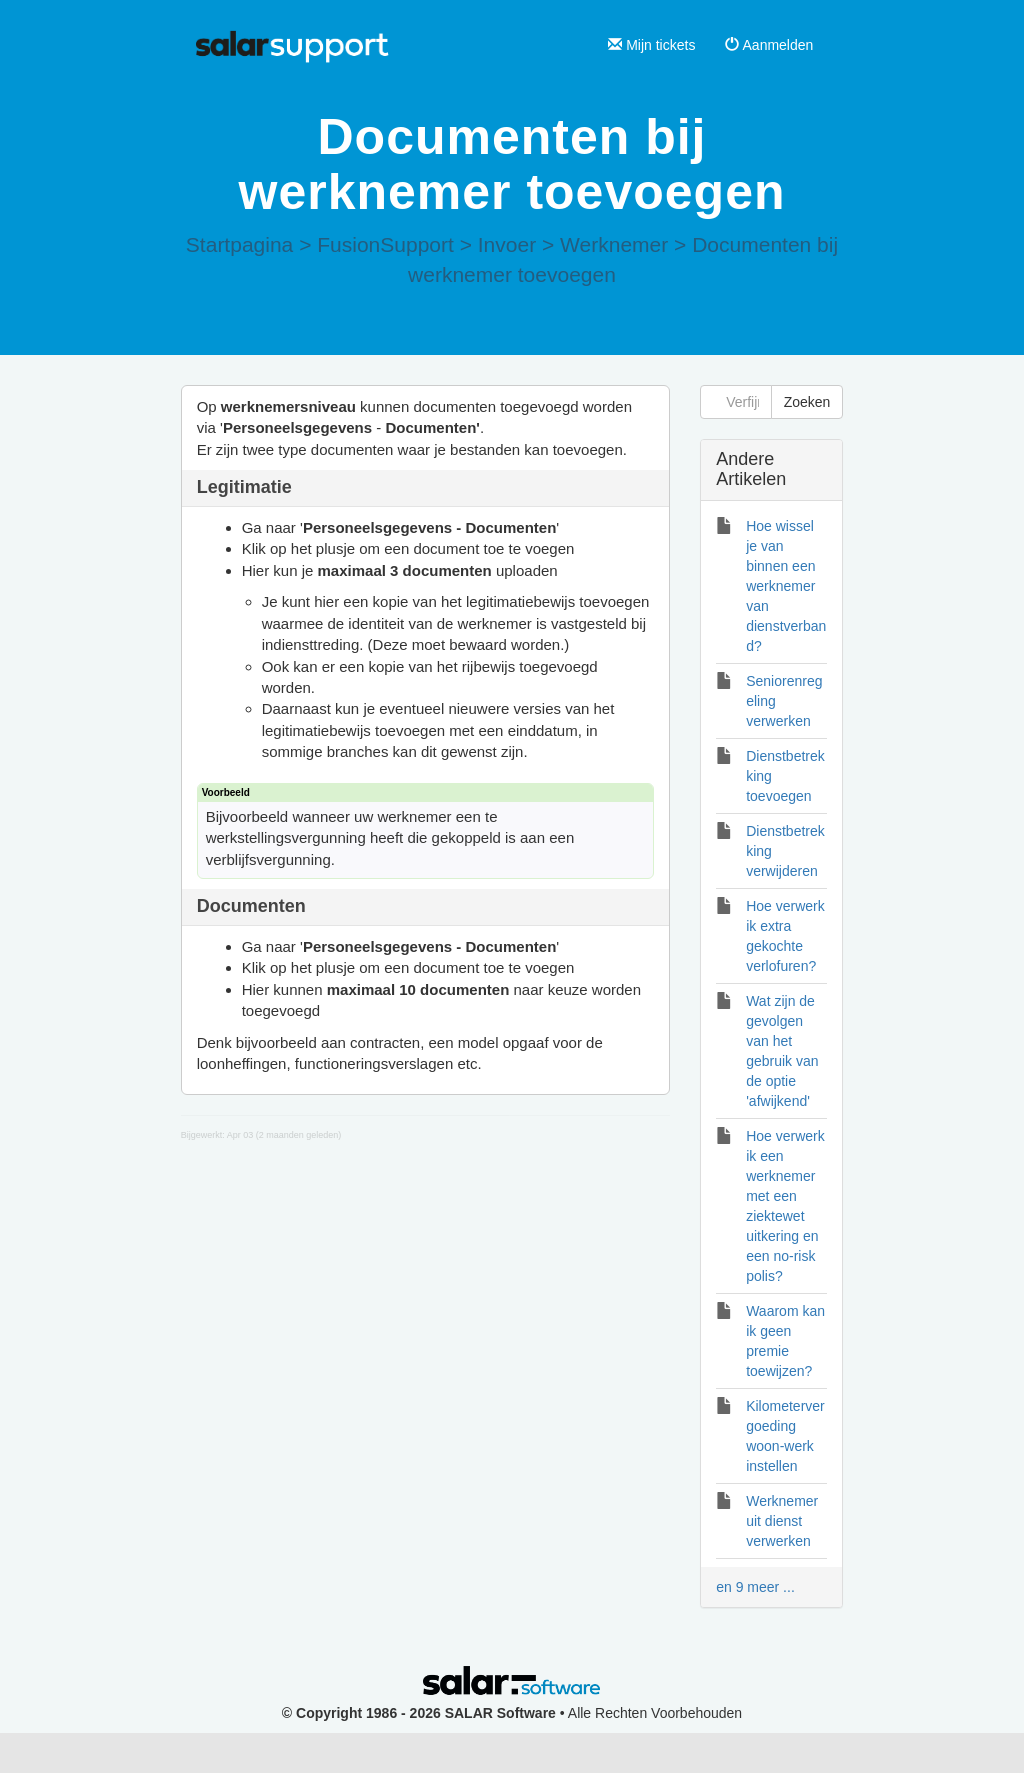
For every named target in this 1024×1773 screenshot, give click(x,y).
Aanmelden (769, 45)
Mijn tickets (651, 45)
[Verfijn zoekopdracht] (735, 402)
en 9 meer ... (755, 1587)
